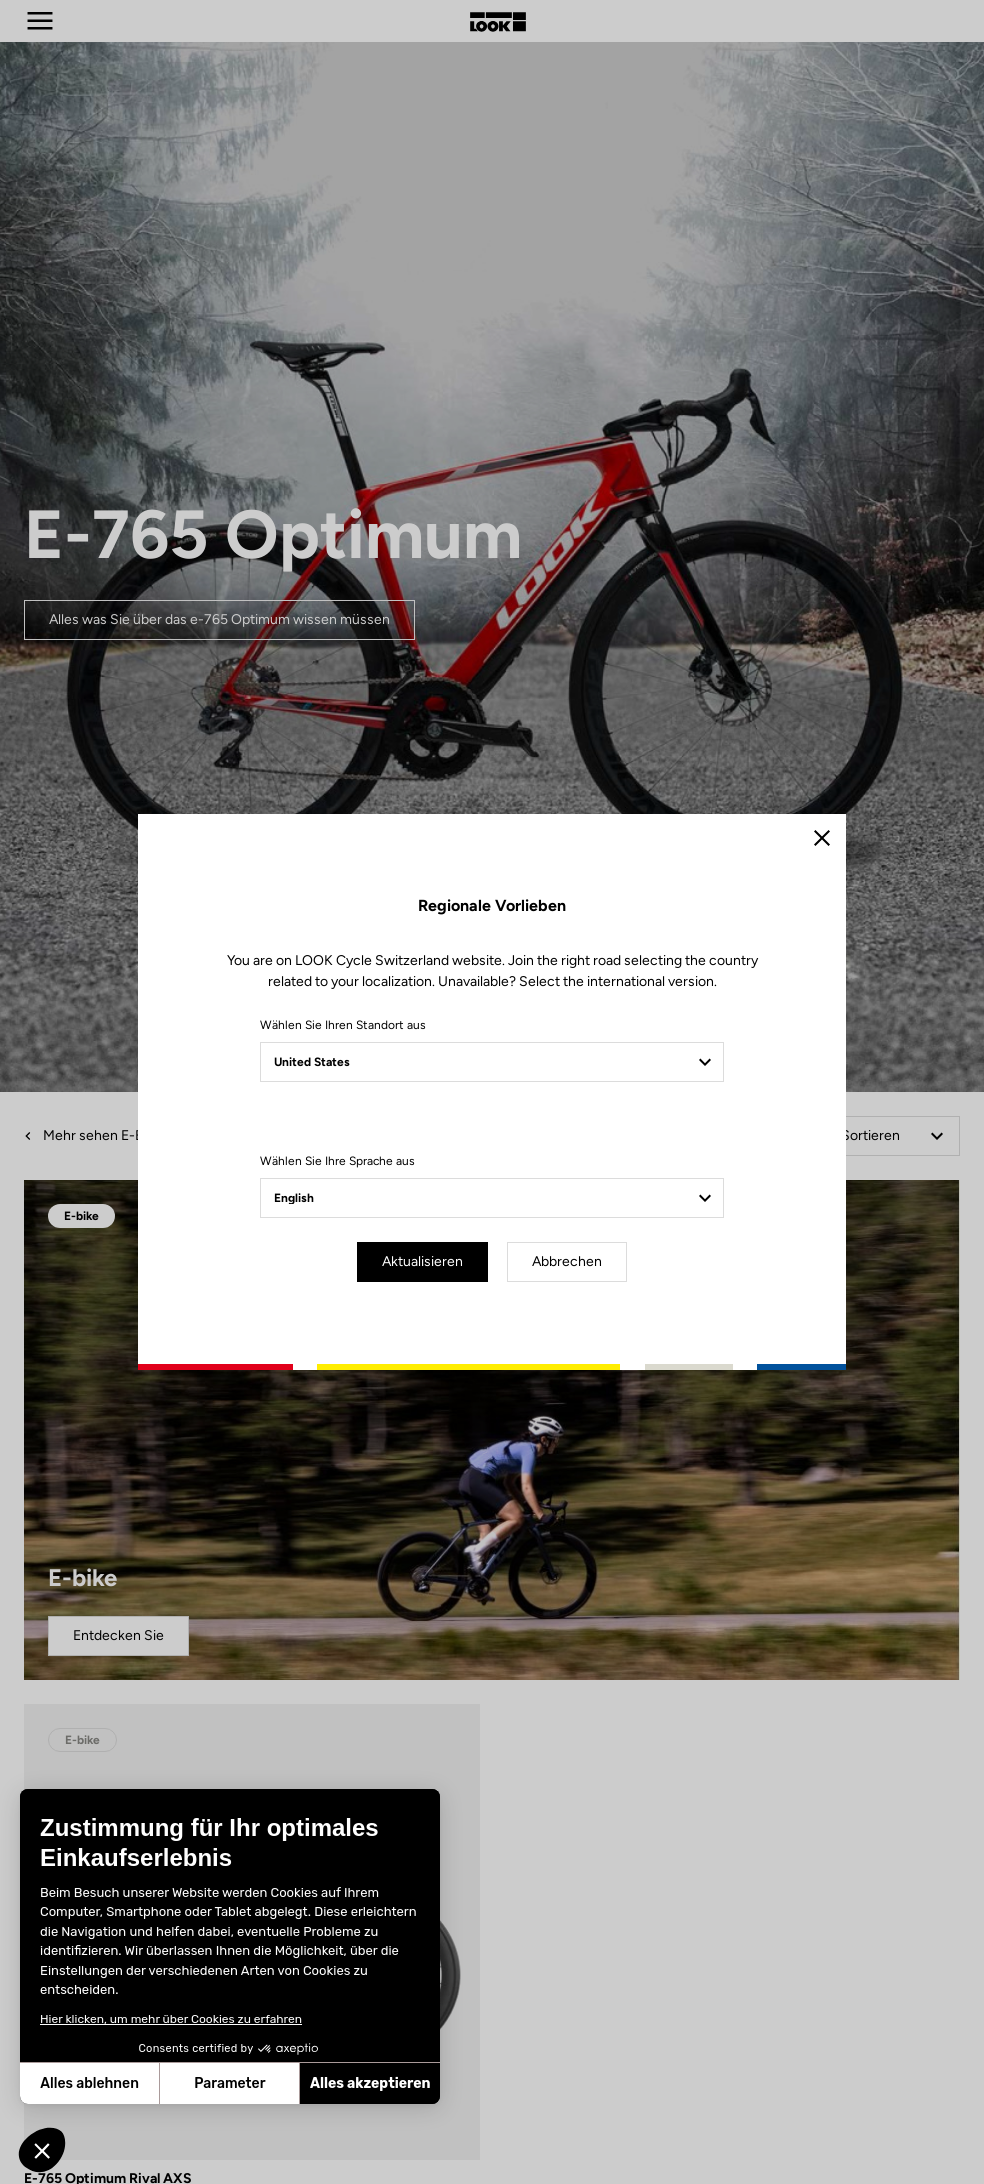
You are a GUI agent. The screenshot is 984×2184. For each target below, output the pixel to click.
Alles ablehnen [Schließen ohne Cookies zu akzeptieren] (89, 2083)
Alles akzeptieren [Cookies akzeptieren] (370, 2083)
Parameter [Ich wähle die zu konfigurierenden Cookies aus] (229, 2083)
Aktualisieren (422, 1261)
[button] (42, 2150)
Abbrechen (567, 1261)
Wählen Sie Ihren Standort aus (343, 1025)
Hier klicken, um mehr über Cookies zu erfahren (171, 2019)
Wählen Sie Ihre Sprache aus (337, 1161)
